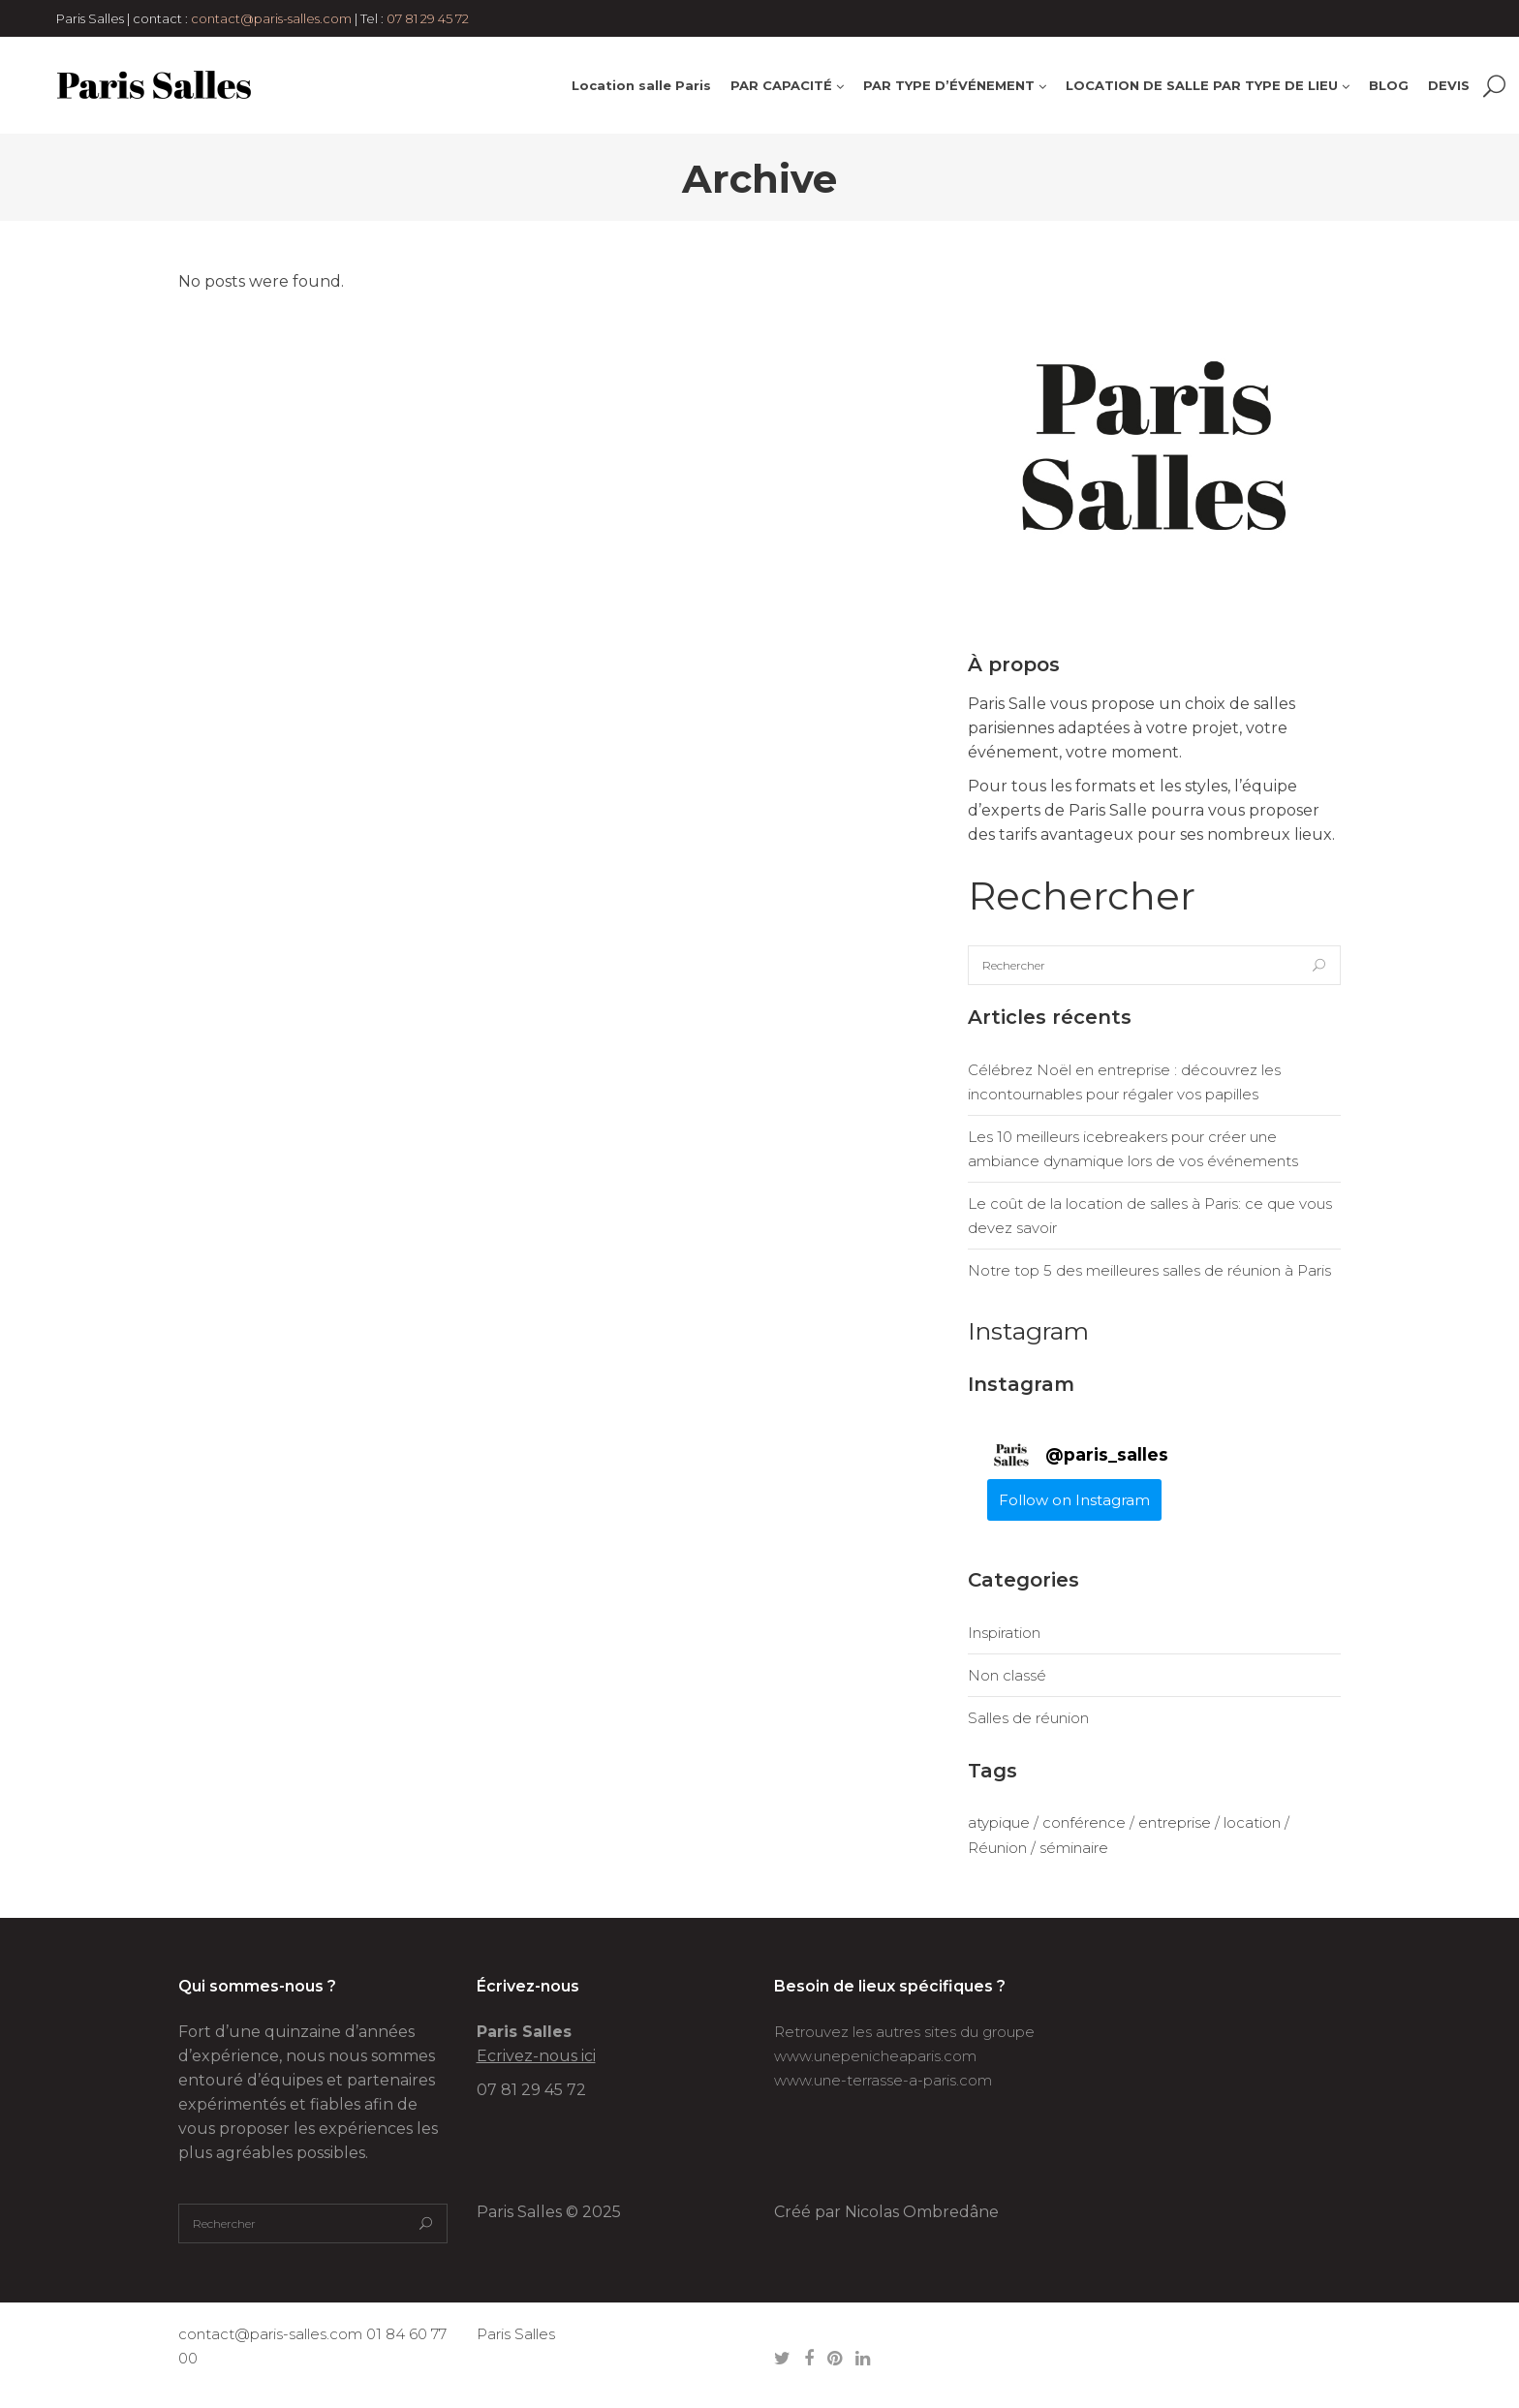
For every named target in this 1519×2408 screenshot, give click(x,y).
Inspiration (1004, 1632)
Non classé (1007, 1675)
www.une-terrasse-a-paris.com (883, 2080)
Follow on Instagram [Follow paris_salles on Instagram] (1074, 1500)
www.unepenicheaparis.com (875, 2056)
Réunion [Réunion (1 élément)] (997, 1847)
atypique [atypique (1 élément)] (999, 1822)
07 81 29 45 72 (428, 18)
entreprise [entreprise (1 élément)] (1174, 1822)
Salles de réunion (1028, 1718)
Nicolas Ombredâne (922, 2212)
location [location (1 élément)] (1252, 1822)
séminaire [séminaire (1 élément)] (1073, 1847)
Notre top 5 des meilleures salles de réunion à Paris (1149, 1270)
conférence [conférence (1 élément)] (1084, 1822)
